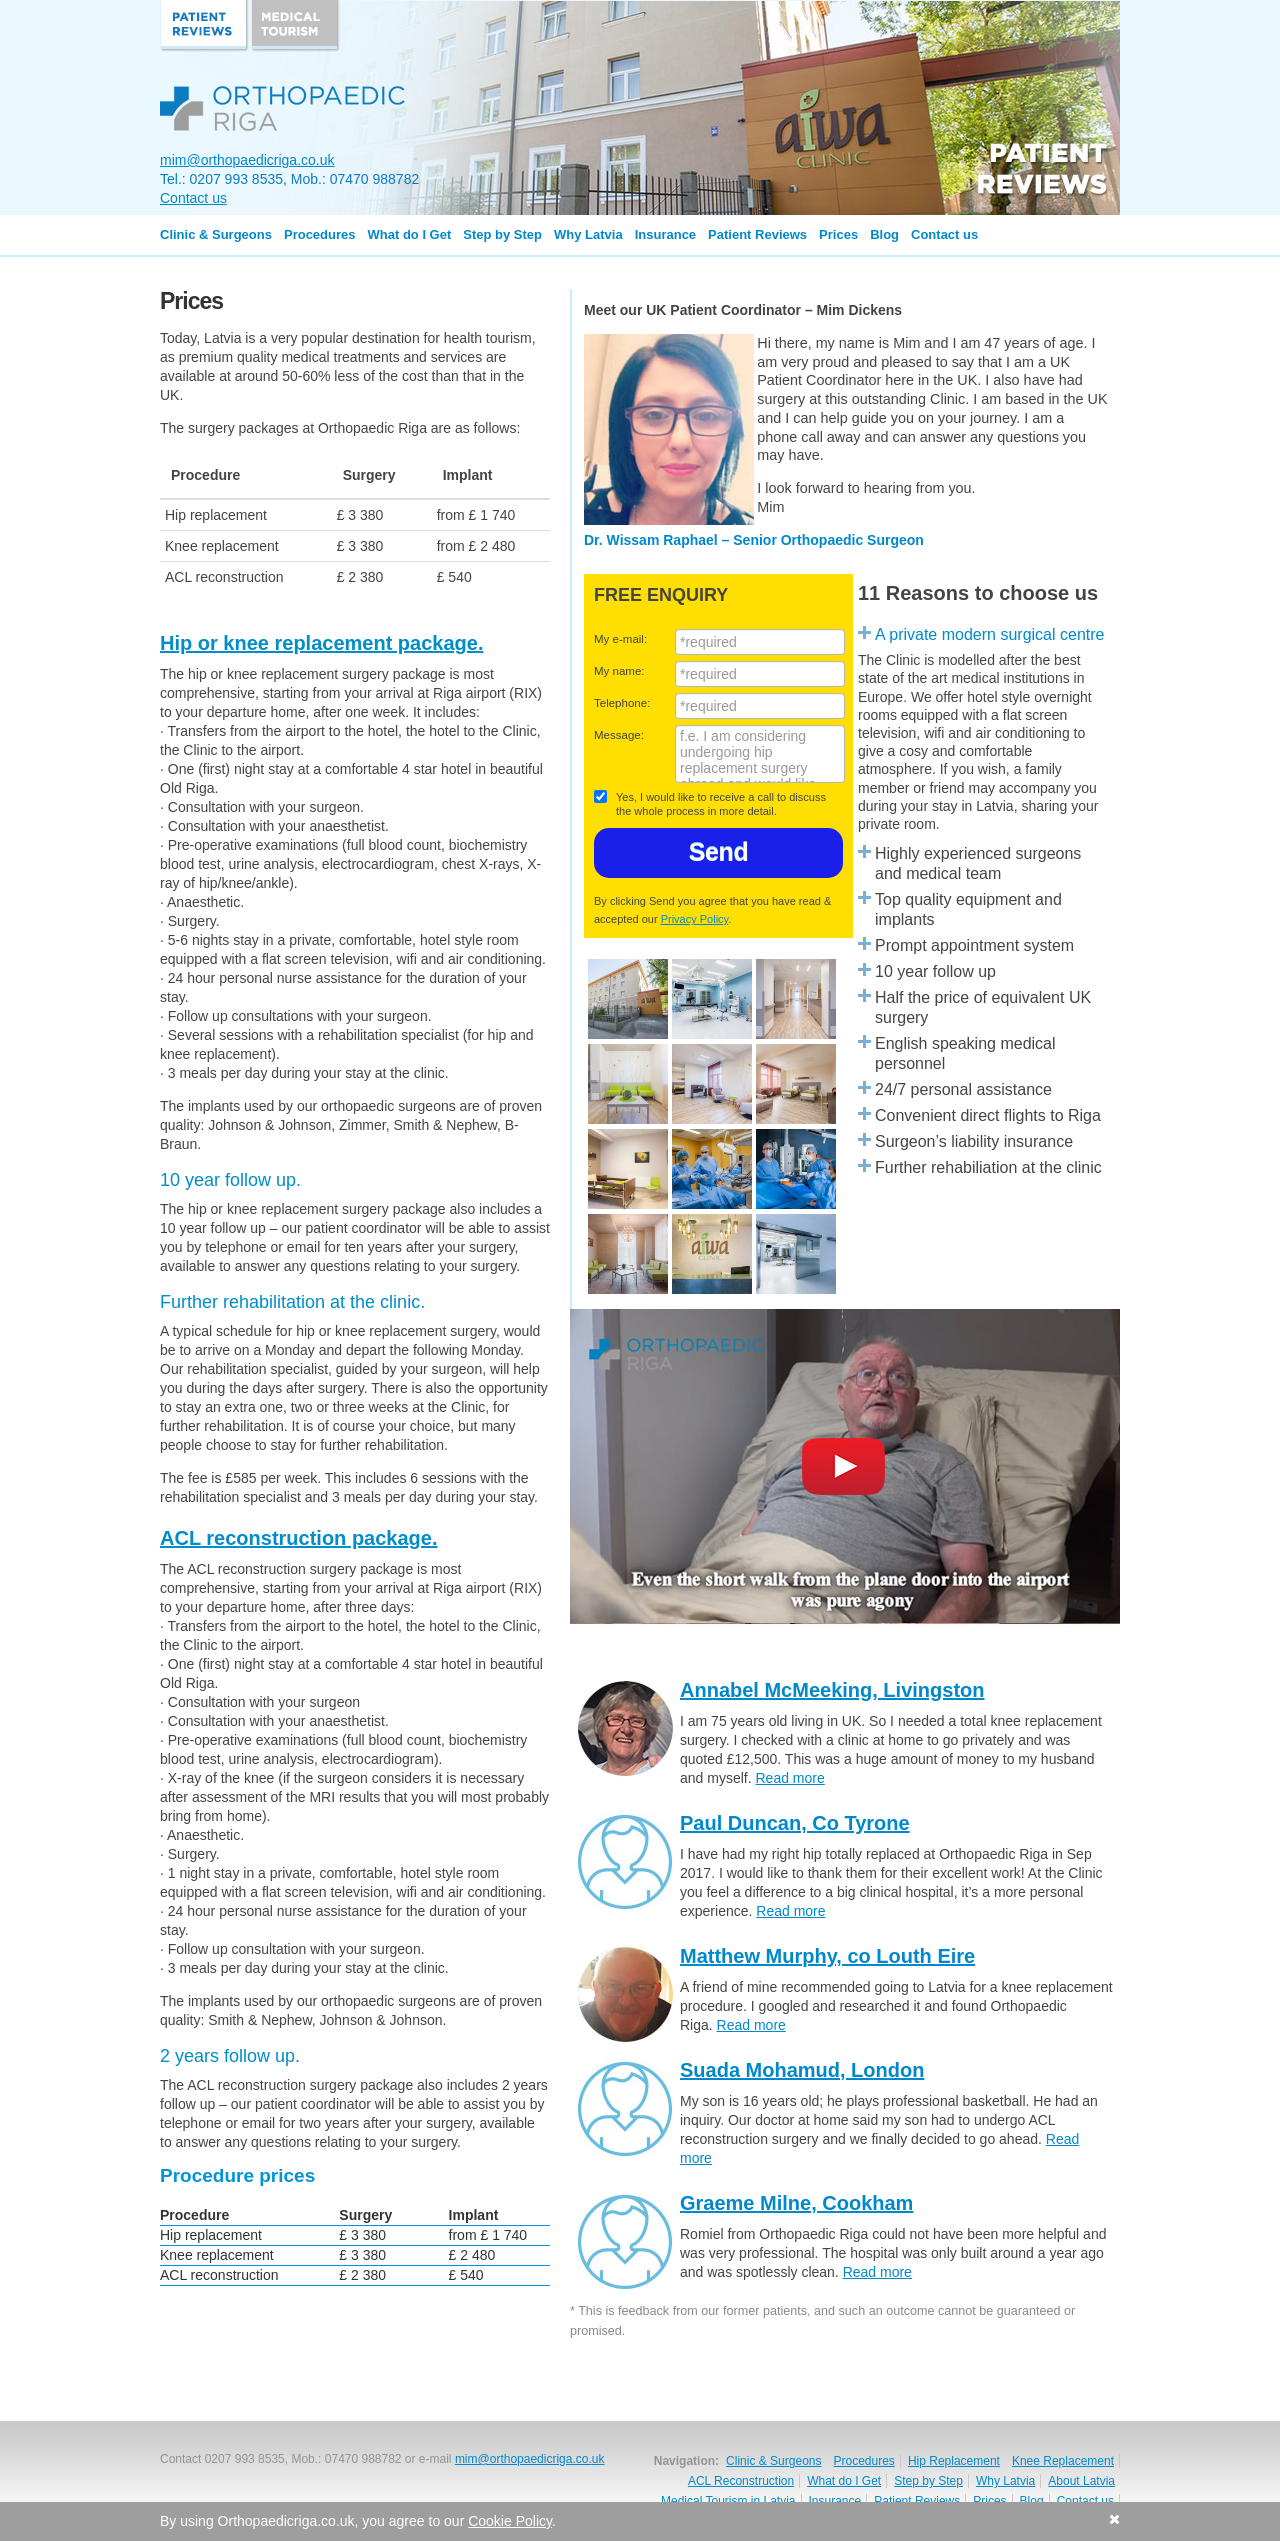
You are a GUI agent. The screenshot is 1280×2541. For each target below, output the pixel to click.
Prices (838, 234)
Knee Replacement (1063, 2461)
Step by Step (502, 234)
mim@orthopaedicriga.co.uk (247, 160)
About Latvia (1081, 2481)
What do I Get (410, 234)
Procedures (320, 234)
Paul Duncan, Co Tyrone (795, 1823)
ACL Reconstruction (741, 2481)
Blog (884, 234)
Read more (789, 1778)
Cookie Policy (510, 2521)
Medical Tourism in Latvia (728, 2501)
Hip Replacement (954, 2461)
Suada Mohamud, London (802, 2070)
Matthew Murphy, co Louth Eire (827, 1956)
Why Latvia (588, 234)
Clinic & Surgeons (216, 234)
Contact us (193, 198)
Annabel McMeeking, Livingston (832, 1690)
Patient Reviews (757, 234)
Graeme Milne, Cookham (796, 2203)
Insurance (665, 234)
